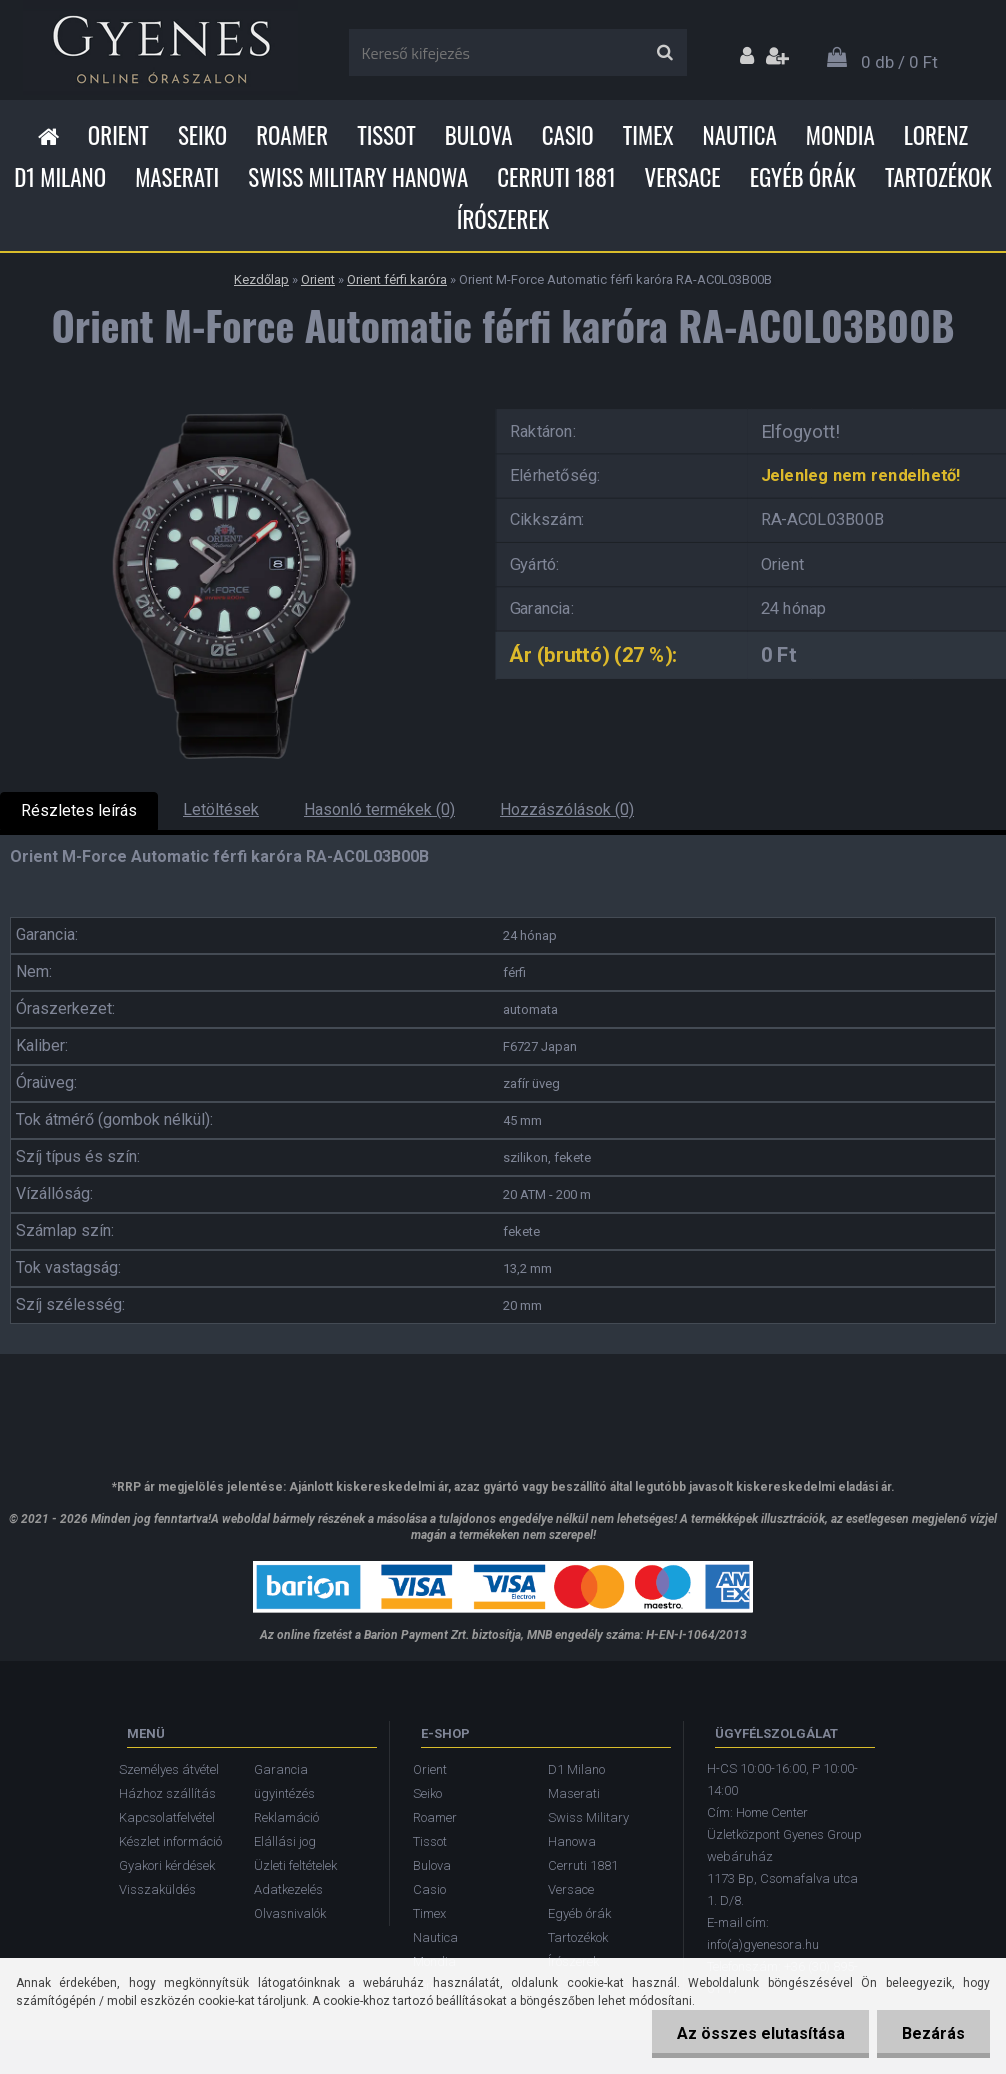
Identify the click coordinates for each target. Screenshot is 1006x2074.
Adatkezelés (288, 1889)
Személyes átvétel (169, 1769)
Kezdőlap (261, 279)
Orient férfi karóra (397, 279)
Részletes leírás (79, 810)
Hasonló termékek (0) (379, 809)
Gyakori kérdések (167, 1865)
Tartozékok (938, 177)
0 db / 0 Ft (899, 62)
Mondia (840, 135)
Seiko (202, 135)
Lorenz (936, 135)
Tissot (386, 135)
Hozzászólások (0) (567, 809)
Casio (568, 135)
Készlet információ (170, 1841)
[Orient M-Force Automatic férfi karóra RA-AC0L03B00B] (234, 402)
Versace (683, 177)
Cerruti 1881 (556, 177)
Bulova (479, 135)
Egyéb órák (803, 177)
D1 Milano (60, 177)
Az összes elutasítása (760, 2033)
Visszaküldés (157, 1889)
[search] (664, 53)
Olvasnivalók (290, 1913)
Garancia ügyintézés (284, 1781)
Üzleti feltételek (295, 1865)
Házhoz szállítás (167, 1793)
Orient (118, 135)
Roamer (292, 135)
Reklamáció (286, 1817)
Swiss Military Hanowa (358, 177)
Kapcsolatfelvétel (167, 1817)
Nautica (740, 135)
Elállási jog (285, 1841)
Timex (648, 135)
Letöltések (221, 809)
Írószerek (503, 219)
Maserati (177, 177)
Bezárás (933, 2033)
